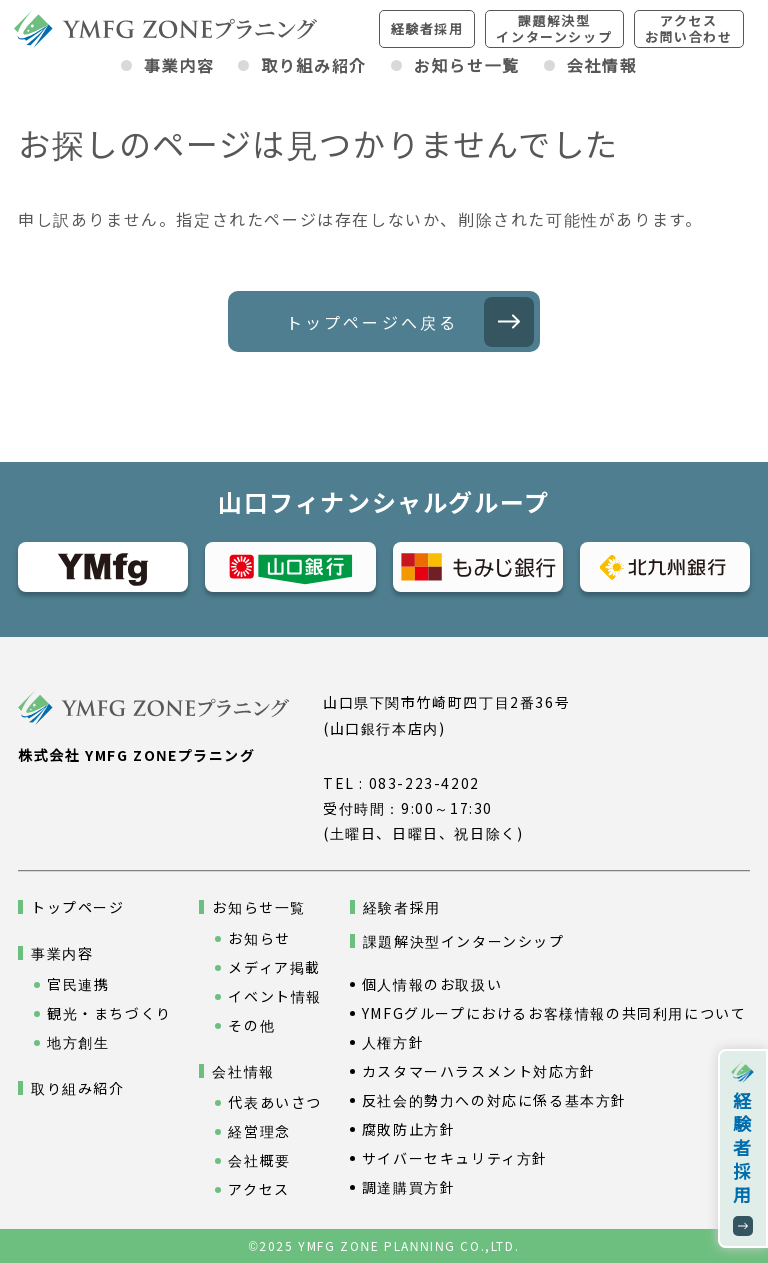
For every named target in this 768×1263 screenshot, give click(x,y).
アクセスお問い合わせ (689, 28)
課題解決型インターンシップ (554, 28)
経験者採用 (427, 28)
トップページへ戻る (372, 322)
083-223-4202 (424, 783)
